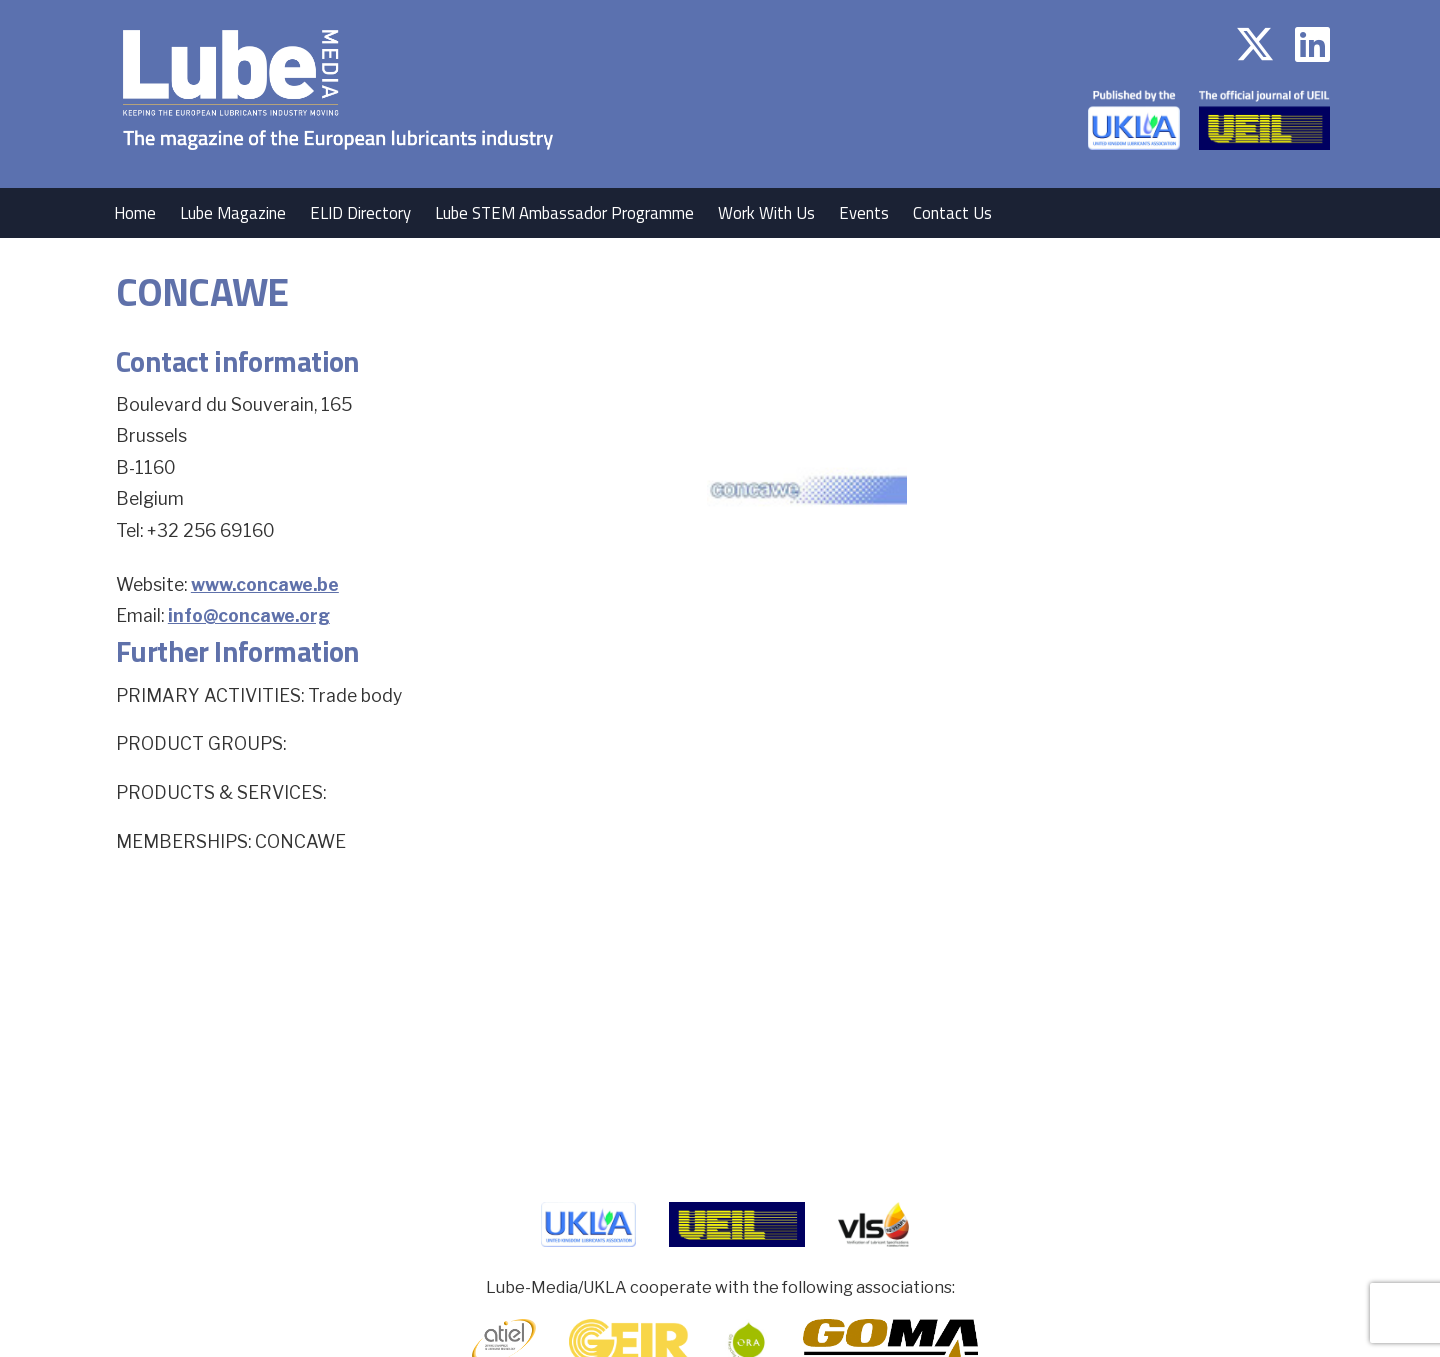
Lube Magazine (233, 213)
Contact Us (952, 213)
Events (864, 213)
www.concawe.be (265, 584)
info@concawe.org (249, 615)
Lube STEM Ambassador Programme (564, 213)
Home (135, 213)
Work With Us (766, 213)
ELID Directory (360, 213)
